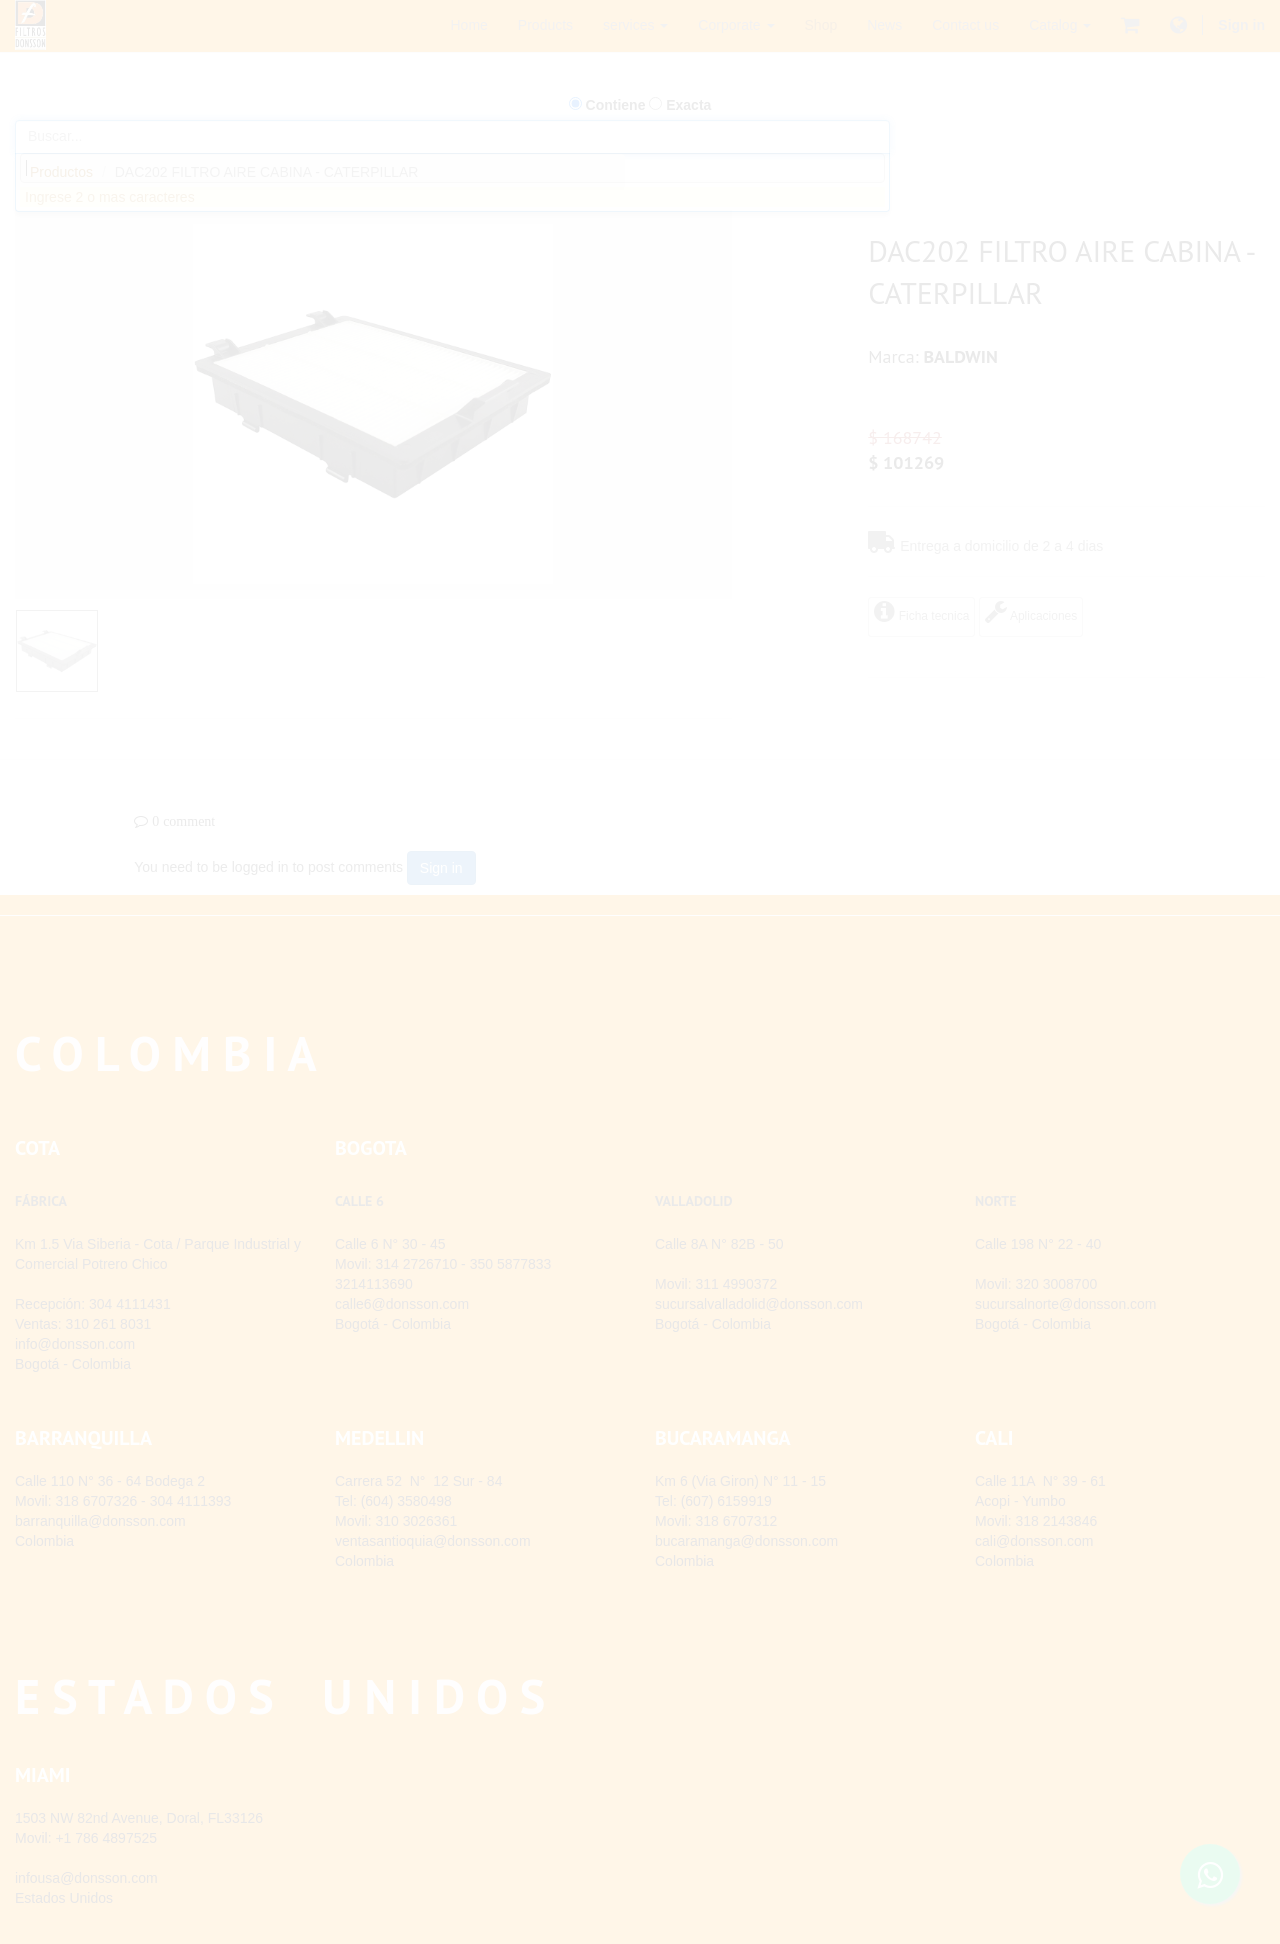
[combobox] (452, 168)
